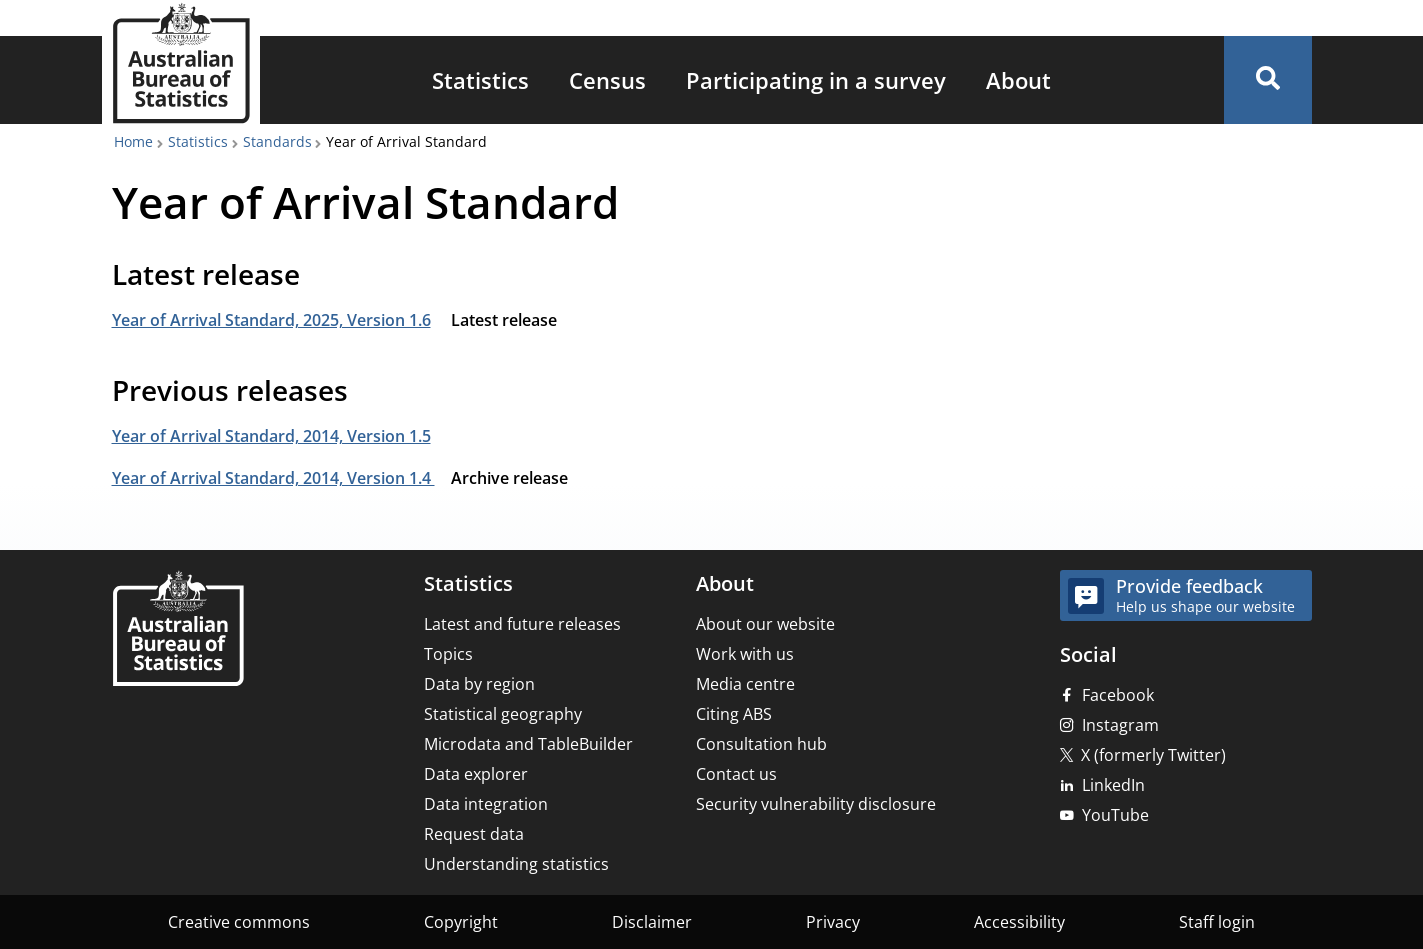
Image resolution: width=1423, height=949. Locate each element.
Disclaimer (652, 922)
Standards (277, 141)
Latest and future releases (522, 624)
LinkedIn (1113, 785)
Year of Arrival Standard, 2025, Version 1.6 (271, 320)
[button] (1268, 80)
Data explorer (476, 774)
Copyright (461, 922)
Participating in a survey (816, 80)
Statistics (480, 80)
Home (133, 141)
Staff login (1217, 922)
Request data (474, 834)
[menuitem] (480, 80)
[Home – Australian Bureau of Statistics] (178, 630)
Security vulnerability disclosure (816, 804)
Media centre (745, 684)
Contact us (736, 774)
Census (607, 80)
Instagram (1120, 725)
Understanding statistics (516, 864)
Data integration (486, 804)
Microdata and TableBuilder (528, 744)
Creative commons (239, 922)
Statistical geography (503, 714)
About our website (765, 624)
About (1018, 80)
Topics (448, 654)
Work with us (745, 654)
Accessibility (1019, 922)
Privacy (833, 922)
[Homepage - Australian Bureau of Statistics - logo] (181, 63)
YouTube (1115, 815)
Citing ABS (734, 714)
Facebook (1118, 695)
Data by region (479, 684)
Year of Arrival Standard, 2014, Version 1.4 (273, 478)
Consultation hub (761, 744)
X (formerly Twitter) (1153, 755)
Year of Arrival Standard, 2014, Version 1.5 (271, 436)
